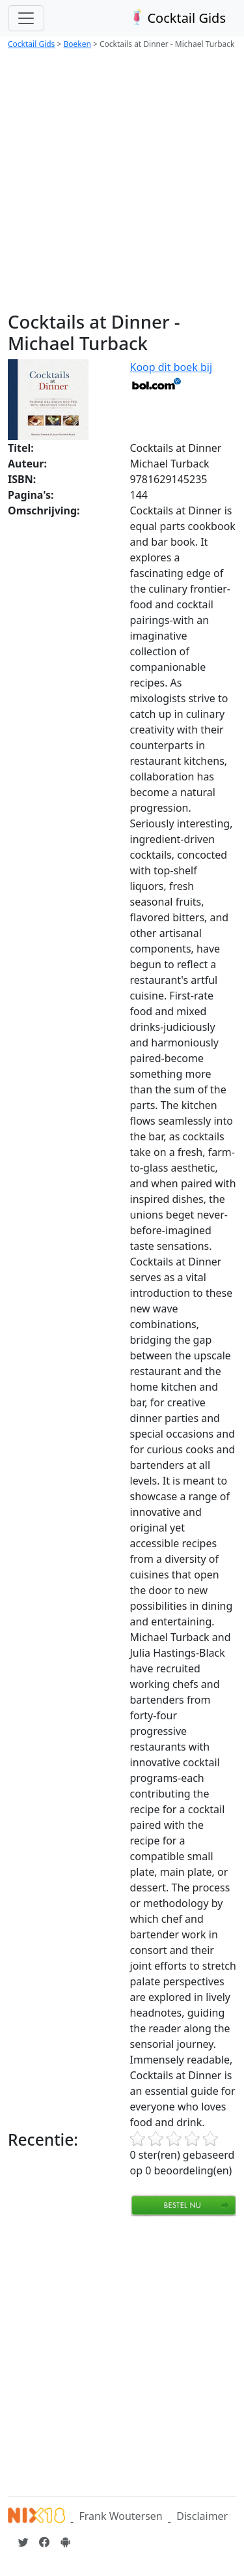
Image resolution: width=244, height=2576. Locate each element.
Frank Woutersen (120, 2516)
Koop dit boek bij (171, 375)
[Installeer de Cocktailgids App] (65, 2542)
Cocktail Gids (177, 18)
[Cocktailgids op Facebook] (44, 2542)
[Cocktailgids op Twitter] (23, 2542)
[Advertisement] (122, 182)
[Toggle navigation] (26, 18)
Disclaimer (202, 2516)
